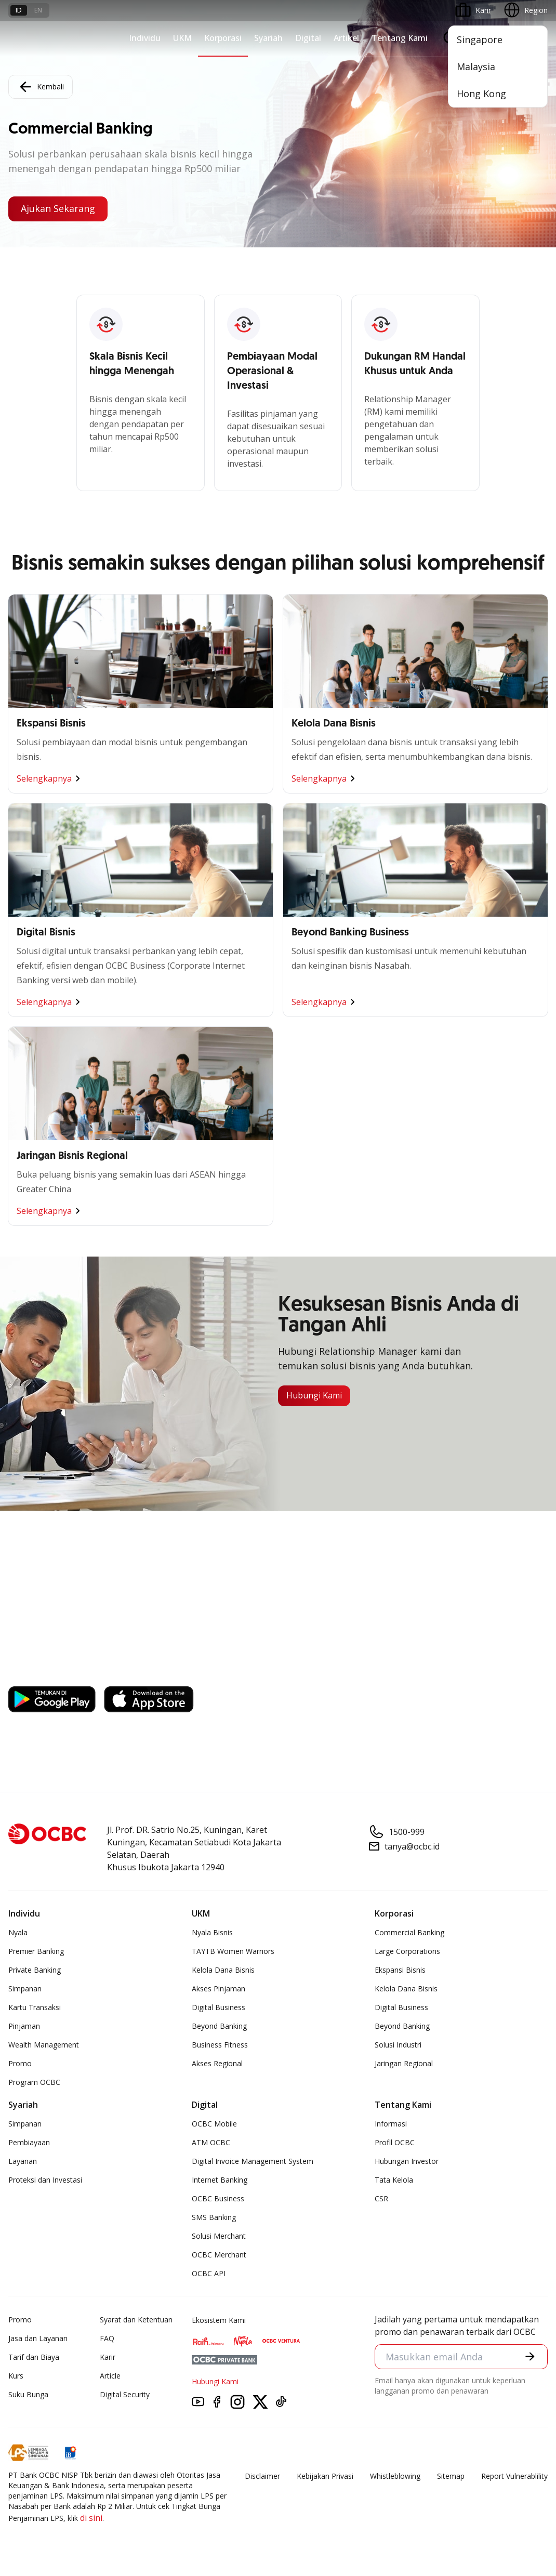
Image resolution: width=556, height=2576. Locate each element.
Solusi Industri (398, 2045)
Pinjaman (24, 2026)
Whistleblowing (395, 2476)
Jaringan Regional (404, 2063)
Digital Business (218, 2007)
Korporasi (223, 38)
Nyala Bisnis (212, 1932)
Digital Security (125, 2394)
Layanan (22, 2161)
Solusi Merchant (219, 2236)
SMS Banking (214, 2217)
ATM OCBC (211, 2142)
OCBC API (209, 2273)
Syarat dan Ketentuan (136, 2319)
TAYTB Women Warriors (233, 1951)
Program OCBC (34, 2082)
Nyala (18, 1932)
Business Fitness (220, 2045)
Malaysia (476, 66)
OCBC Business (218, 2198)
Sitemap (451, 2476)
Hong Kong (481, 93)
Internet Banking (219, 2180)
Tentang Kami (400, 38)
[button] (530, 2356)
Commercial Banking (409, 1932)
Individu (145, 38)
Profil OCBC (395, 2142)
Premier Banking (36, 1951)
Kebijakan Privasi (325, 2476)
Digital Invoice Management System (252, 2161)
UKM (182, 38)
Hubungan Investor (407, 2161)
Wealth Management (43, 2045)
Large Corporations (407, 1951)
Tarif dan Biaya (33, 2357)
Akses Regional (217, 2063)
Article (110, 2376)
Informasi (391, 2124)
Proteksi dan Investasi (45, 2180)
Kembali (40, 86)
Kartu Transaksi (34, 2007)
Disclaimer (262, 2476)
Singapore (479, 39)
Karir (107, 2357)
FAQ (107, 2338)
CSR (381, 2198)
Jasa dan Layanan (38, 2338)
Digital (308, 38)
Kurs (15, 2376)
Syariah (268, 38)
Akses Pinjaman (218, 1988)
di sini (91, 2518)
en (38, 10)
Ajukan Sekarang (58, 209)
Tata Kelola (394, 2180)
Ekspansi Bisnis (400, 1970)
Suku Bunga (28, 2394)
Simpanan (25, 1988)
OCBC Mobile (214, 2124)
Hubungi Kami (314, 1396)
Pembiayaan (29, 2142)
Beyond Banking (219, 2026)
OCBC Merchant (219, 2255)
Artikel (346, 38)
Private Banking (34, 1970)
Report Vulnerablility (514, 2476)
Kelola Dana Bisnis (223, 1970)
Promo (20, 2063)
